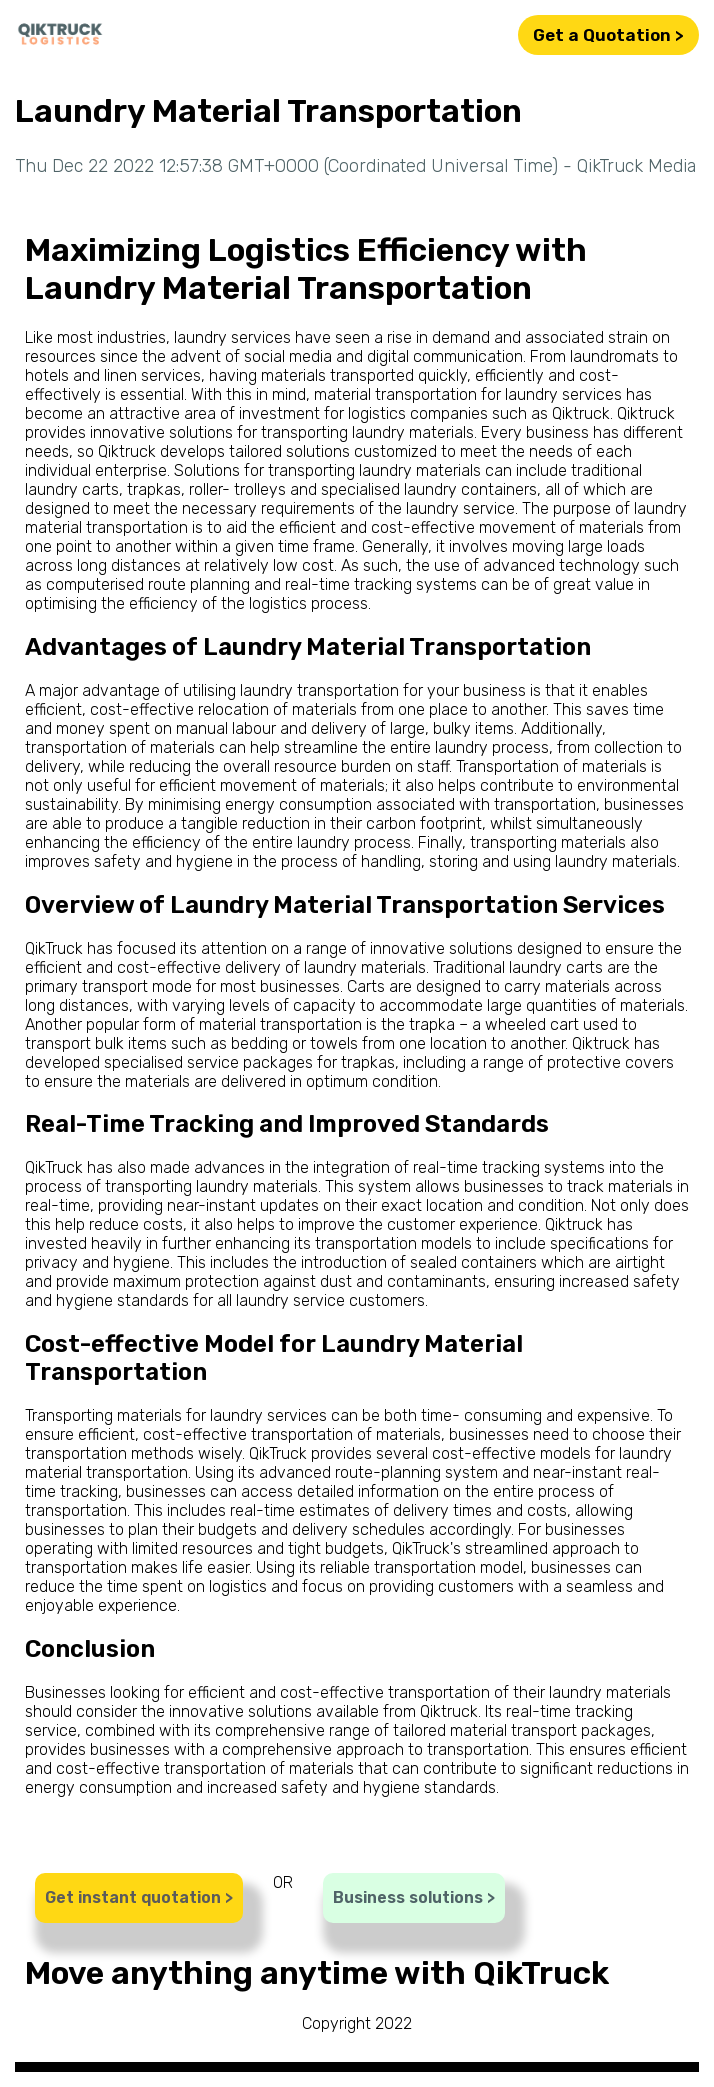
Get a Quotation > (608, 35)
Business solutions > (414, 1897)
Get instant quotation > (139, 1897)
